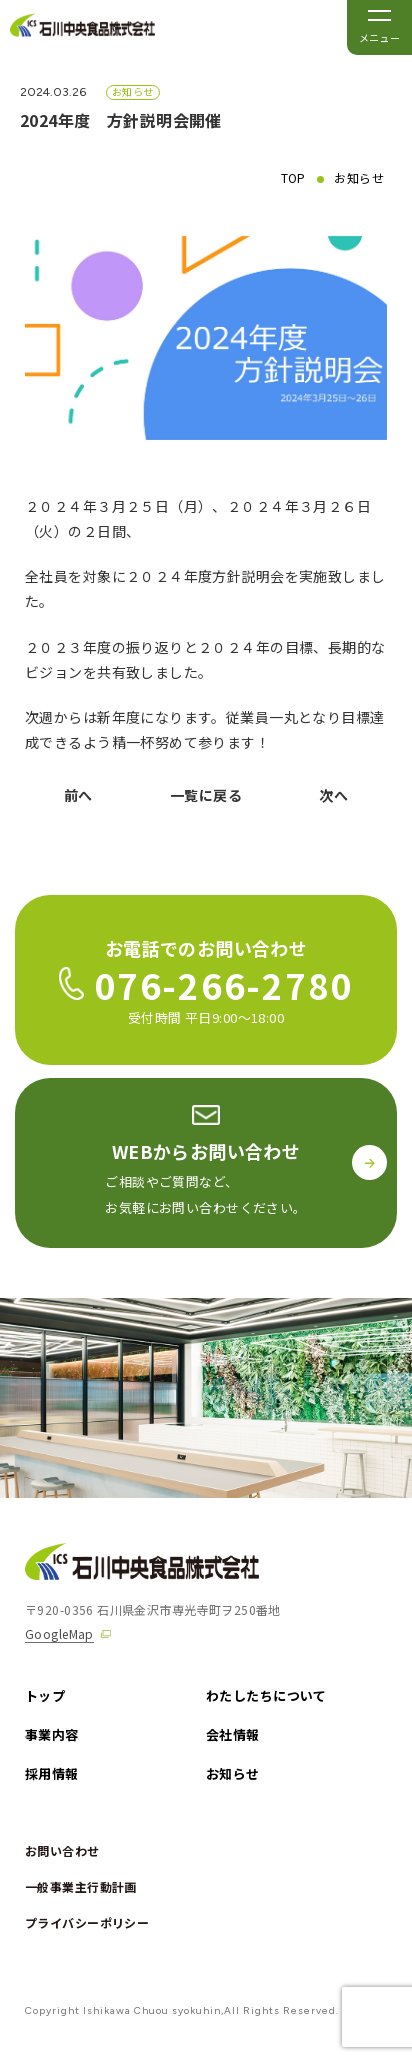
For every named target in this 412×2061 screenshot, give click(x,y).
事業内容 (52, 1734)
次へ (333, 795)
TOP (293, 178)
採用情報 (52, 1773)
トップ (45, 1695)
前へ (78, 795)
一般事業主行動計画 (81, 1886)
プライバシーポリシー (87, 1922)
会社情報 (233, 1734)
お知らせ (359, 178)
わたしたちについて (266, 1695)
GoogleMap (59, 1633)
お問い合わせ (62, 1850)
